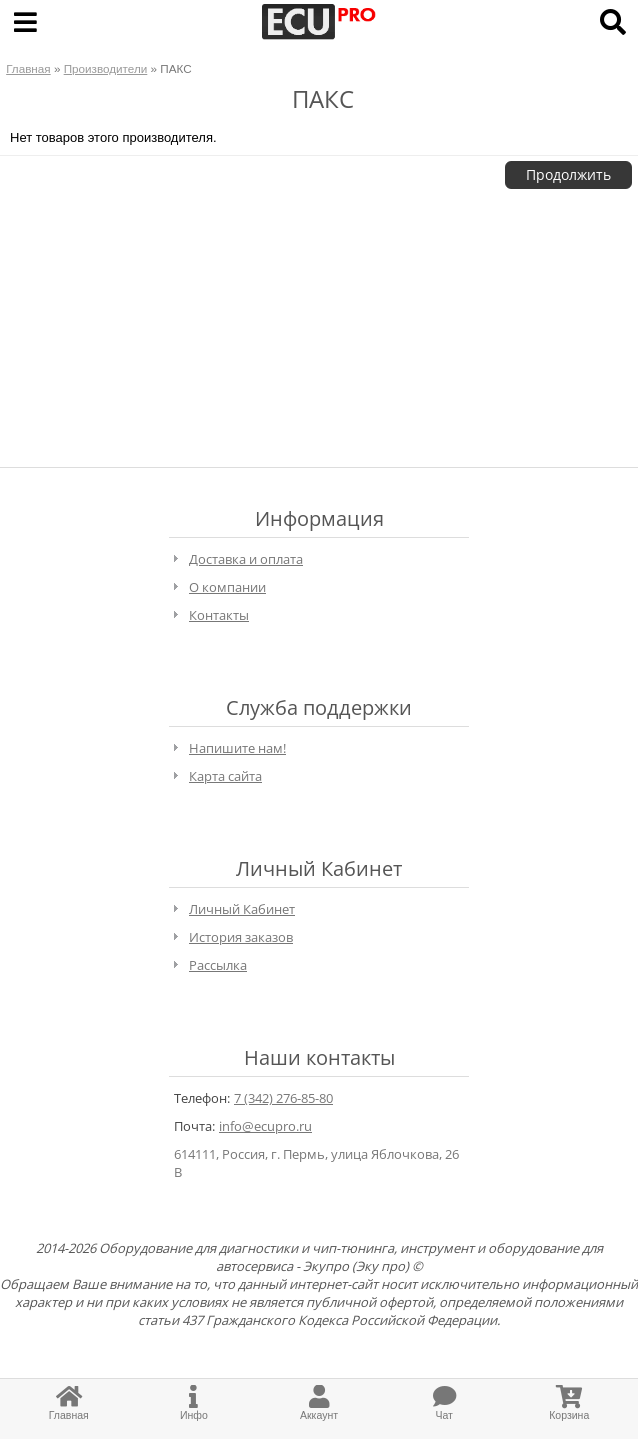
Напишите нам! (237, 748)
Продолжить (568, 174)
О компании (227, 587)
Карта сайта (225, 776)
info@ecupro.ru (265, 1126)
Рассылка (218, 965)
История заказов (241, 937)
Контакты (219, 615)
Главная (28, 68)
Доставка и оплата (246, 559)
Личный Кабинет (242, 909)
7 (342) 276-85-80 (283, 1098)
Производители (106, 68)
